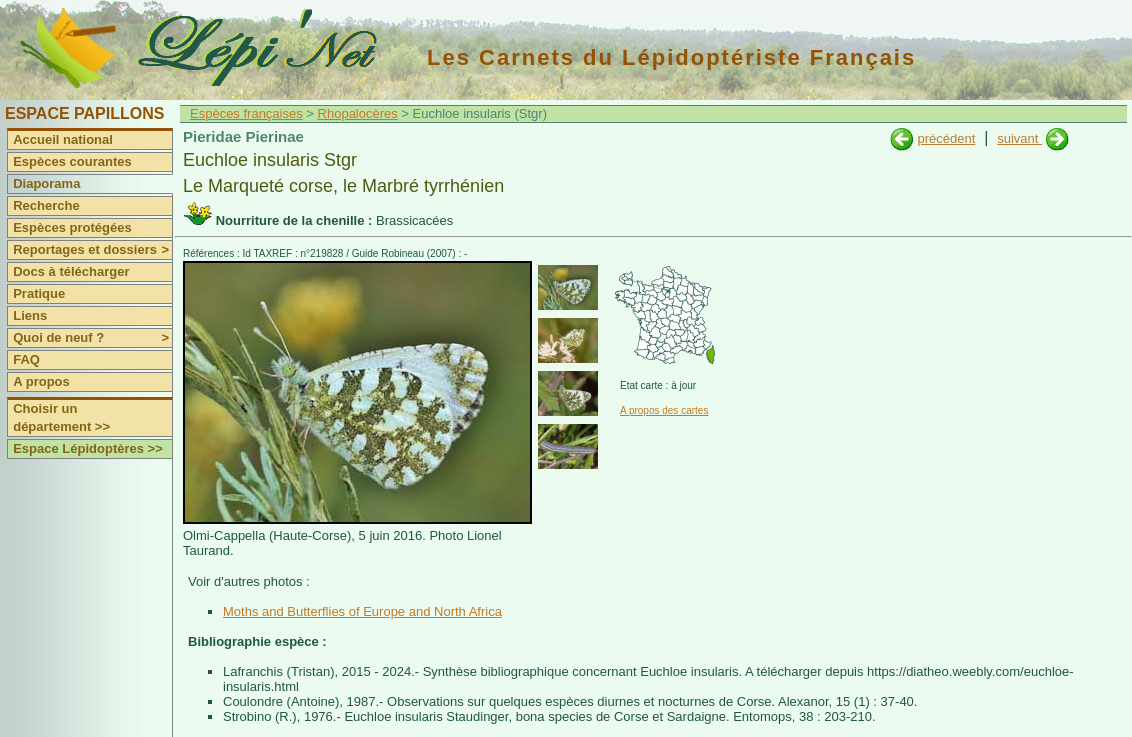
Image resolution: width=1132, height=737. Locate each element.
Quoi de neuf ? (92, 338)
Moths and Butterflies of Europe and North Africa (362, 611)
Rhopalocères (358, 113)
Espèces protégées (72, 227)
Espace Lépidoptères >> (88, 448)
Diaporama (46, 183)
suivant (1019, 138)
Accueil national (63, 139)
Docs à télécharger (71, 271)
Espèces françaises (246, 113)
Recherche (46, 205)
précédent (946, 138)
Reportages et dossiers (92, 250)
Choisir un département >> (61, 417)
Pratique (39, 293)
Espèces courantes (72, 161)
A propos (41, 381)
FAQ (26, 359)
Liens (30, 315)
